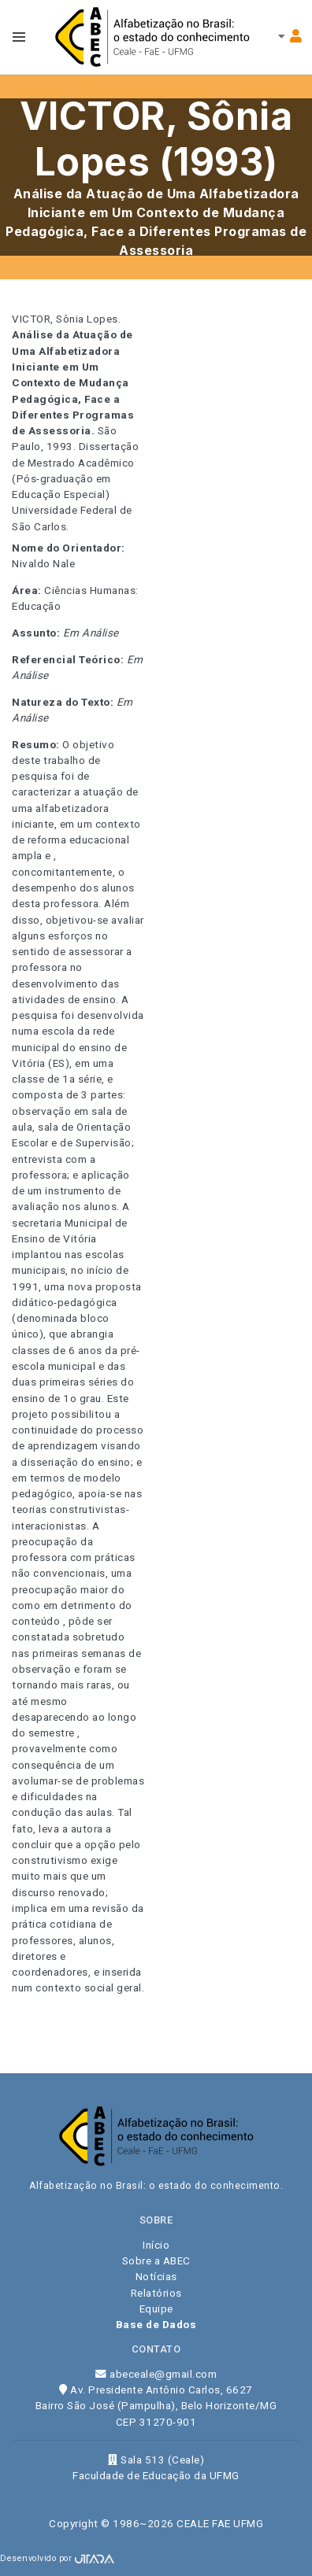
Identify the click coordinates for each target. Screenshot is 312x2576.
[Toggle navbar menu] (19, 37)
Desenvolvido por (57, 2558)
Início (156, 2244)
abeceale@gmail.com (156, 2373)
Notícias (156, 2276)
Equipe (156, 2308)
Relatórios (156, 2292)
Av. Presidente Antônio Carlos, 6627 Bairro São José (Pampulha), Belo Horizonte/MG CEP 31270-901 (156, 2405)
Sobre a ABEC (156, 2260)
